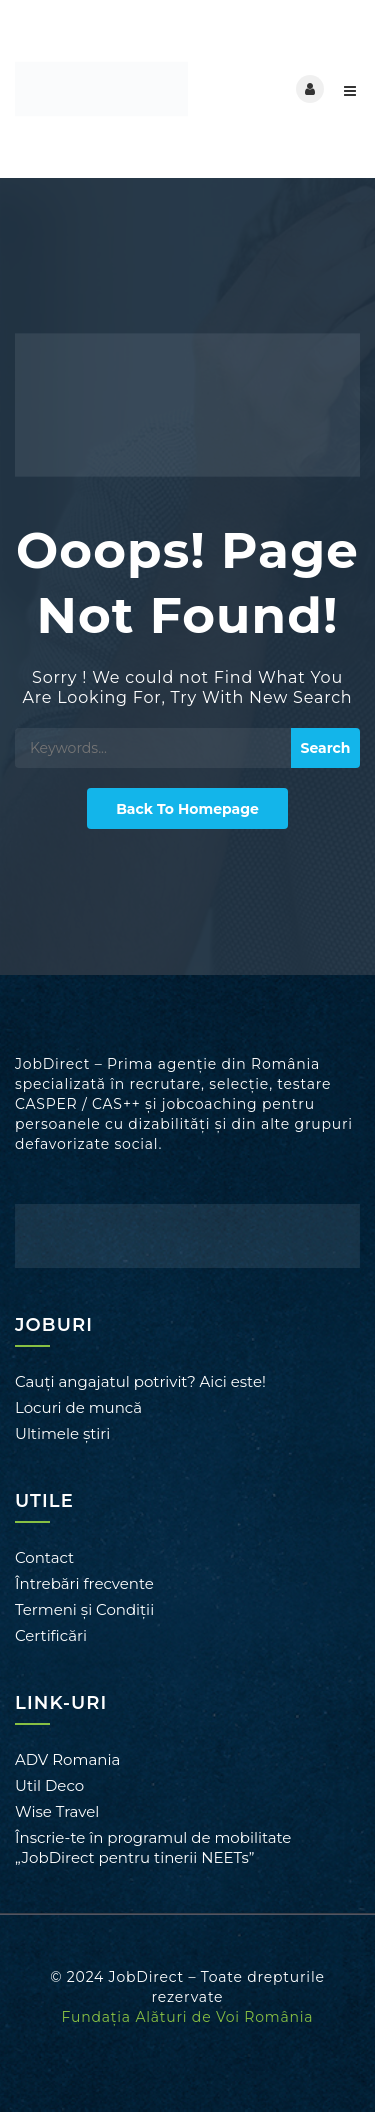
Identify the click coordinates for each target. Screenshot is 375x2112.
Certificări (51, 1635)
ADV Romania (67, 1759)
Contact (44, 1557)
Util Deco (49, 1785)
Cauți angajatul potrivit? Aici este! (140, 1381)
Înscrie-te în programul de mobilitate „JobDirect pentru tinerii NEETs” (153, 1847)
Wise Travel (57, 1811)
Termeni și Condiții (84, 1609)
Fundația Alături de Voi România (188, 2017)
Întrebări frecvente (84, 1583)
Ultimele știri (62, 1433)
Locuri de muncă (78, 1407)
